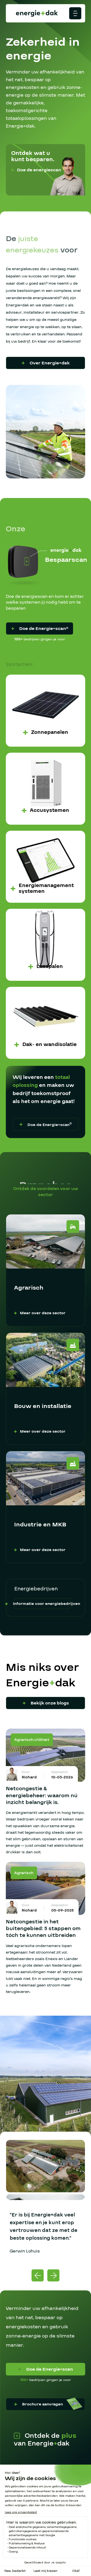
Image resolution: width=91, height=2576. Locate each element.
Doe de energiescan (36, 170)
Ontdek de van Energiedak (45, 2460)
